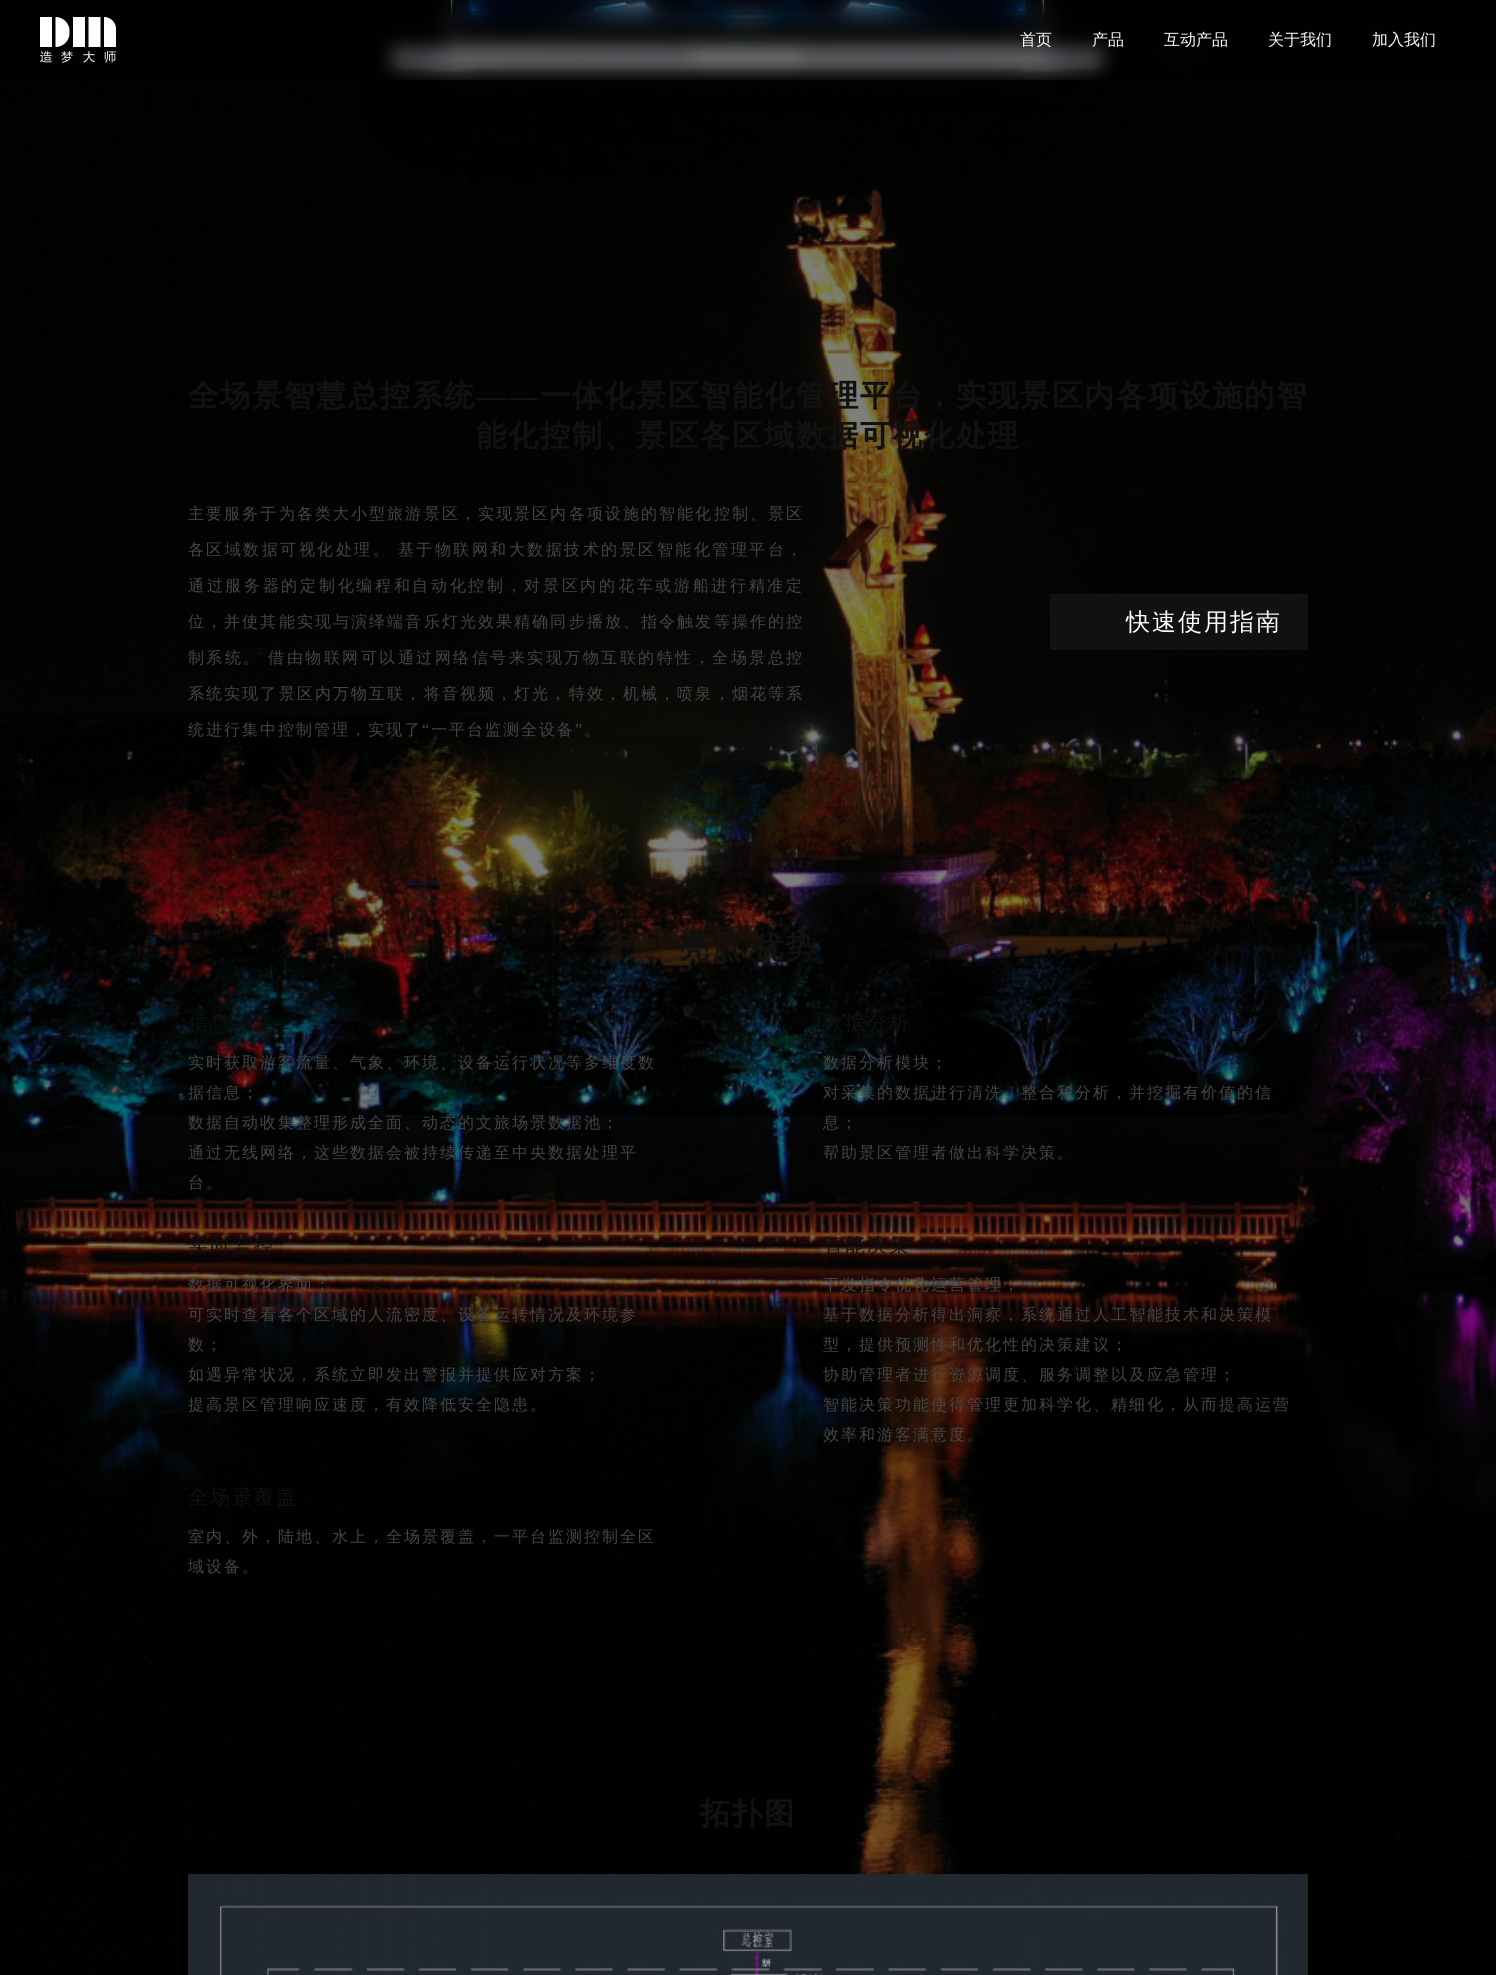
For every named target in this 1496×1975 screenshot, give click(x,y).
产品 (1108, 39)
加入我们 (1404, 39)
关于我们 (1300, 39)
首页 (1036, 39)
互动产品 (1196, 39)
